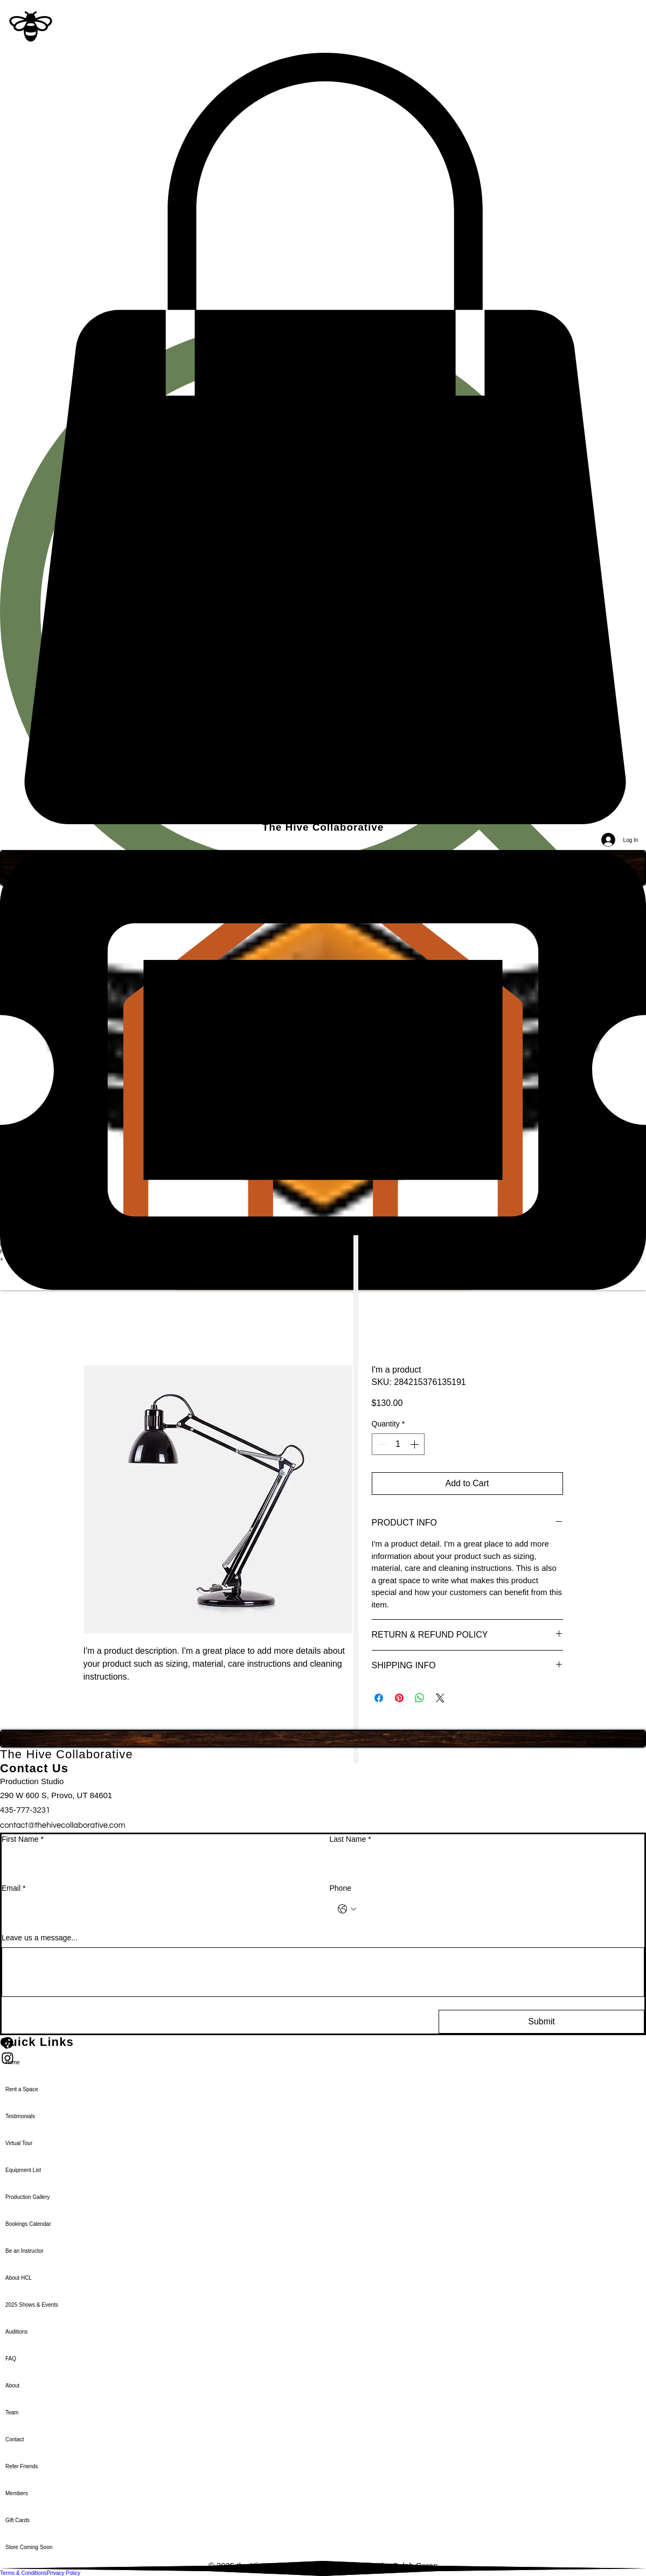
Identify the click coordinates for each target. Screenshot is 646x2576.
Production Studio (32, 1781)
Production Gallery (27, 2197)
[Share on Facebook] (378, 1697)
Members (16, 2493)
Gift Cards (17, 2520)
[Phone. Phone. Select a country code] (347, 1909)
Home (12, 2062)
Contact (14, 2439)
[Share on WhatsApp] (419, 1697)
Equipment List (23, 2170)
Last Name (350, 1839)
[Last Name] (484, 1859)
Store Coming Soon (28, 2547)
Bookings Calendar (28, 2224)
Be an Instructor (24, 2251)
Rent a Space (21, 2089)
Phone (340, 1888)
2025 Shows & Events (31, 2305)
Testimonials (20, 2116)
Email (13, 1888)
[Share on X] (440, 1697)
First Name (23, 1839)
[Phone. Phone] (498, 1909)
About (12, 2386)
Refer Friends (21, 2466)
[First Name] (156, 1859)
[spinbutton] (398, 1444)
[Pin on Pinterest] (399, 1697)
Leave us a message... (40, 1937)
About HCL (18, 2278)
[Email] (156, 1909)
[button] (323, 439)
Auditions (16, 2332)
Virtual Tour (18, 2143)
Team (11, 2412)
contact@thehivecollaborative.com (62, 1825)
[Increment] (415, 1444)
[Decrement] (380, 1444)
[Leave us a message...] (323, 1972)
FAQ (10, 2359)
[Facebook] (323, 2042)
